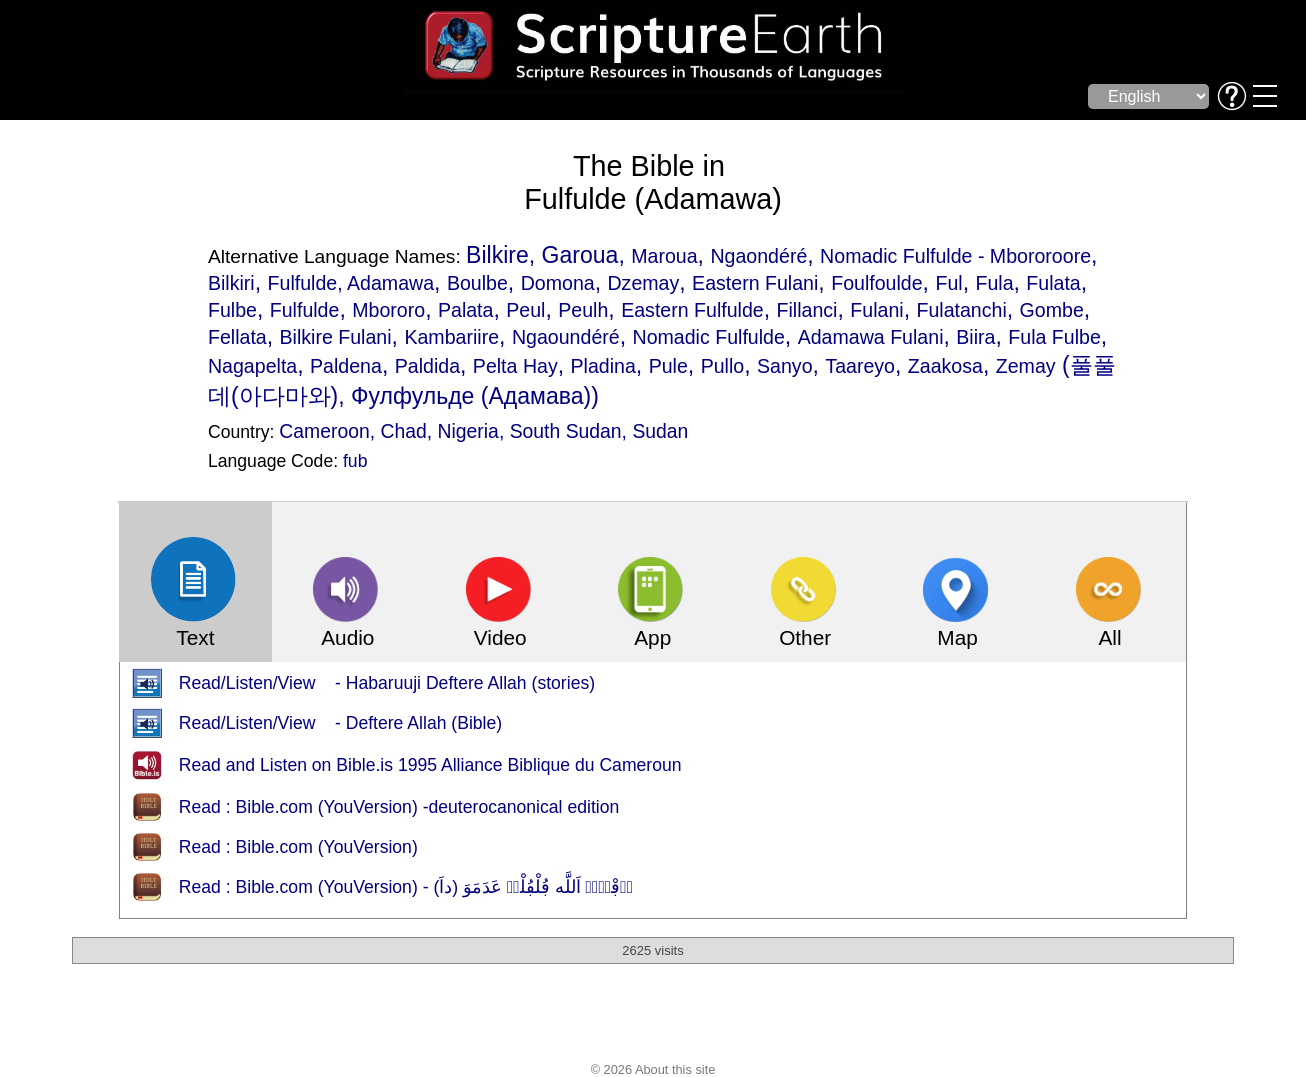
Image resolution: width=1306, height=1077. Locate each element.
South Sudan (566, 431)
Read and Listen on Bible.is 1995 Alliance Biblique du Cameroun (430, 765)
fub (355, 461)
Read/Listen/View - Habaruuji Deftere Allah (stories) (387, 683)
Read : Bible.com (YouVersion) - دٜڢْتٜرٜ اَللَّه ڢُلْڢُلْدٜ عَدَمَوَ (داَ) (406, 887)
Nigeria (468, 431)
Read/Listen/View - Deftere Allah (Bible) (340, 723)
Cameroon (324, 431)
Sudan (660, 431)
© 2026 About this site (653, 1069)
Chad (404, 431)
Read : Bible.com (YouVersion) (298, 847)
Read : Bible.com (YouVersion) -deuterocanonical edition (399, 807)
